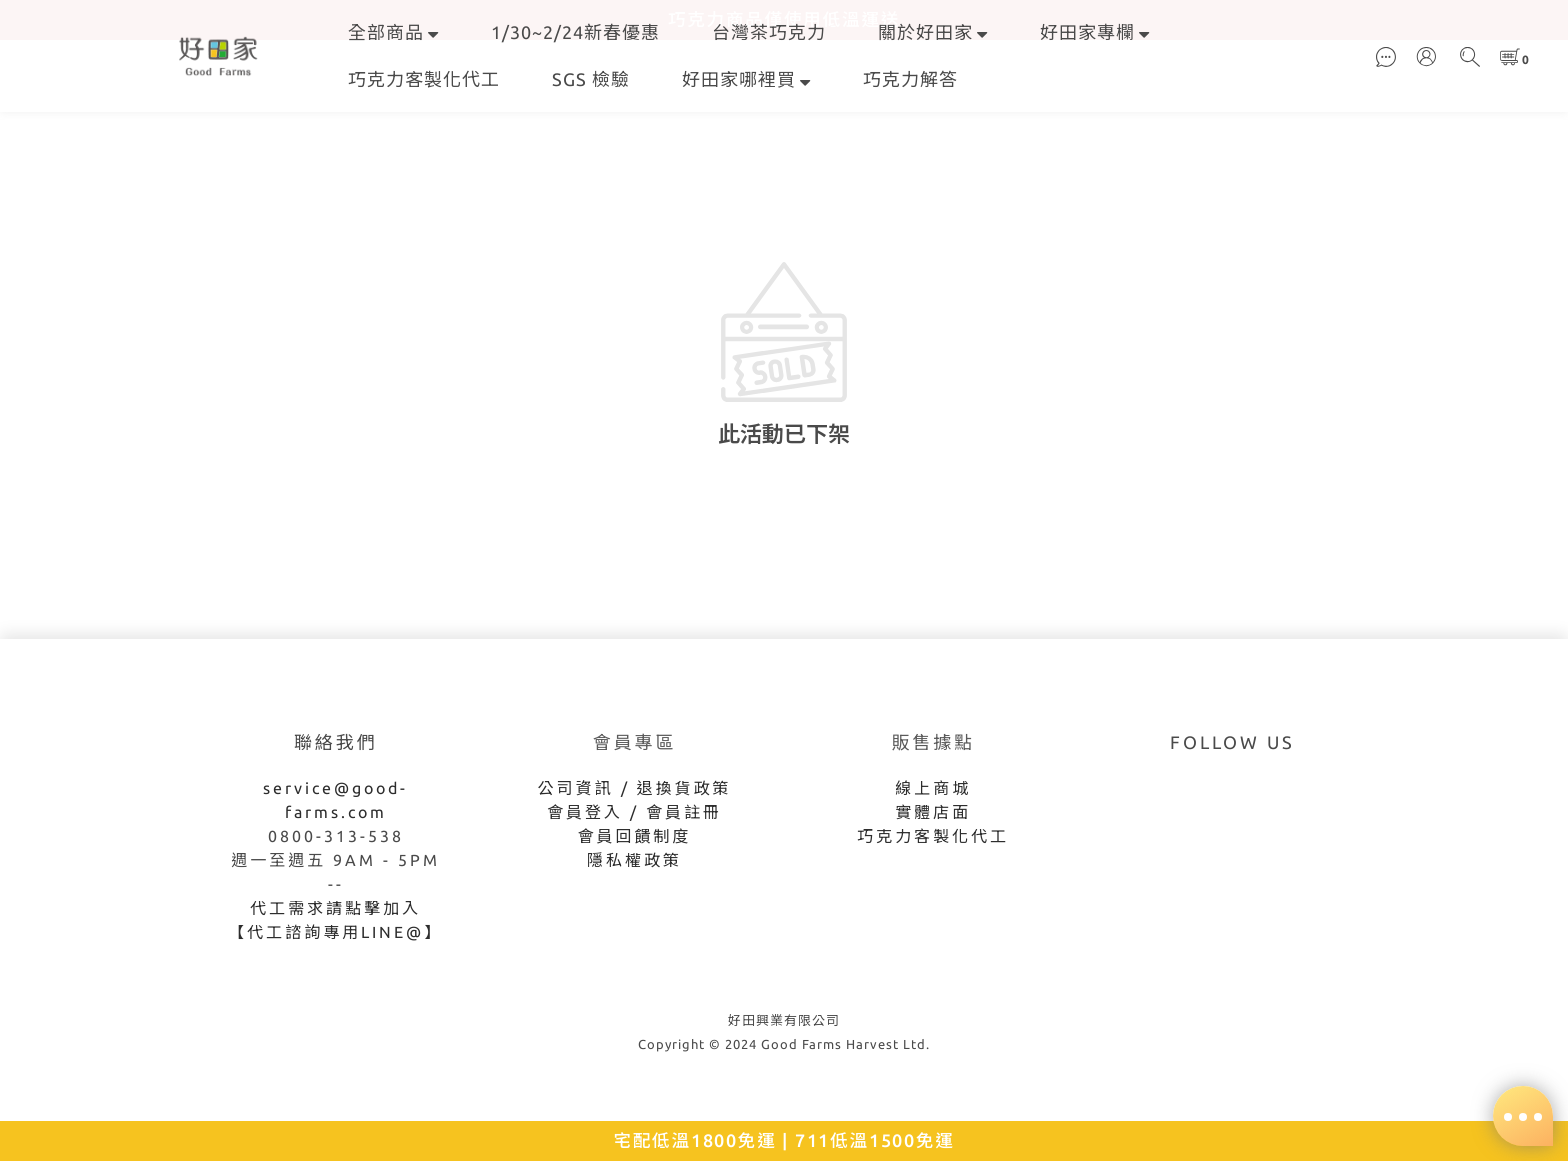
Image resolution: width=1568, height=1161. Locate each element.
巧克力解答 (910, 79)
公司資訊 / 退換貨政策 (635, 788)
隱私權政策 (634, 860)
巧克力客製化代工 (424, 79)
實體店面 (933, 812)
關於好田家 (933, 32)
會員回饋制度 (635, 836)
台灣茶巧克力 (769, 32)
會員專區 (635, 742)
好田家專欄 (1095, 32)
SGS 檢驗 (591, 79)
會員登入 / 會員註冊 (634, 812)
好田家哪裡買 (746, 79)
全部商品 (393, 32)
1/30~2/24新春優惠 (575, 32)
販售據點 (933, 742)
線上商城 (933, 788)
